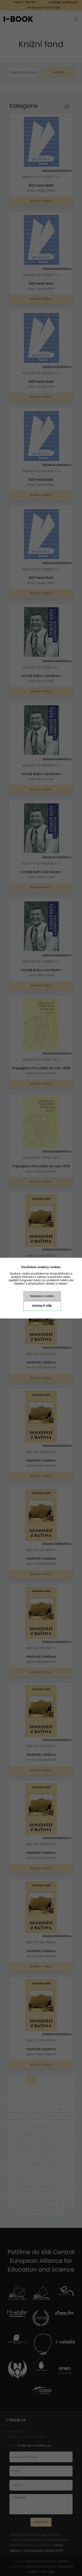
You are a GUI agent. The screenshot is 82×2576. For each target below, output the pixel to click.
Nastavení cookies (42, 1296)
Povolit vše (42, 1305)
